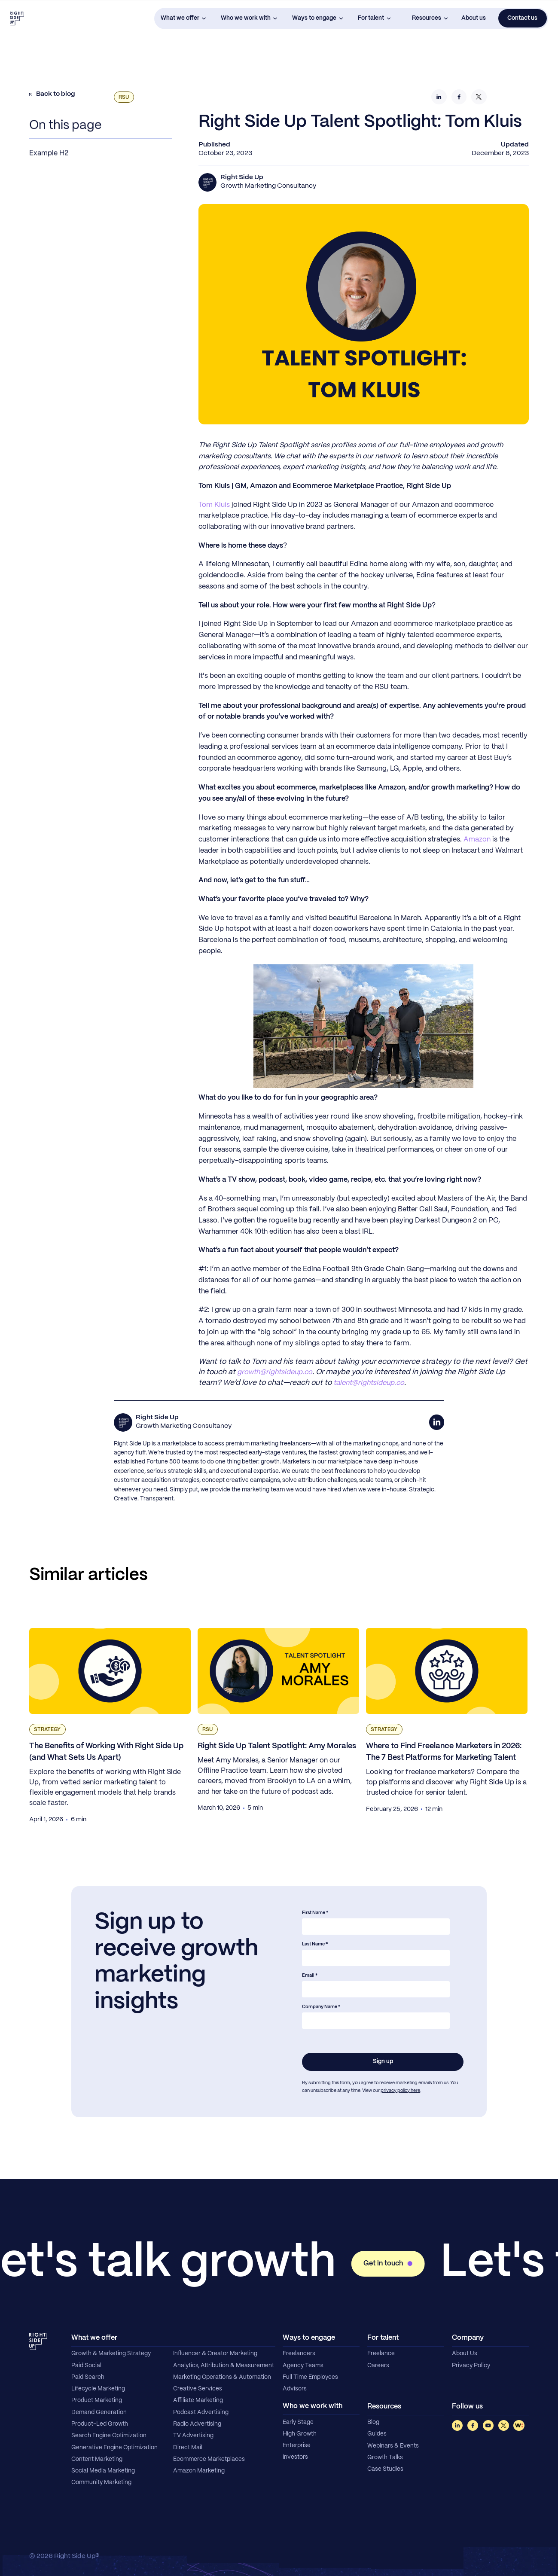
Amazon (477, 839)
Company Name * (321, 2007)
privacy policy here (400, 2090)
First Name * (315, 1913)
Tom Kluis (214, 505)
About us (473, 18)
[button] (183, 18)
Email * (309, 1975)
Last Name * (315, 1944)
